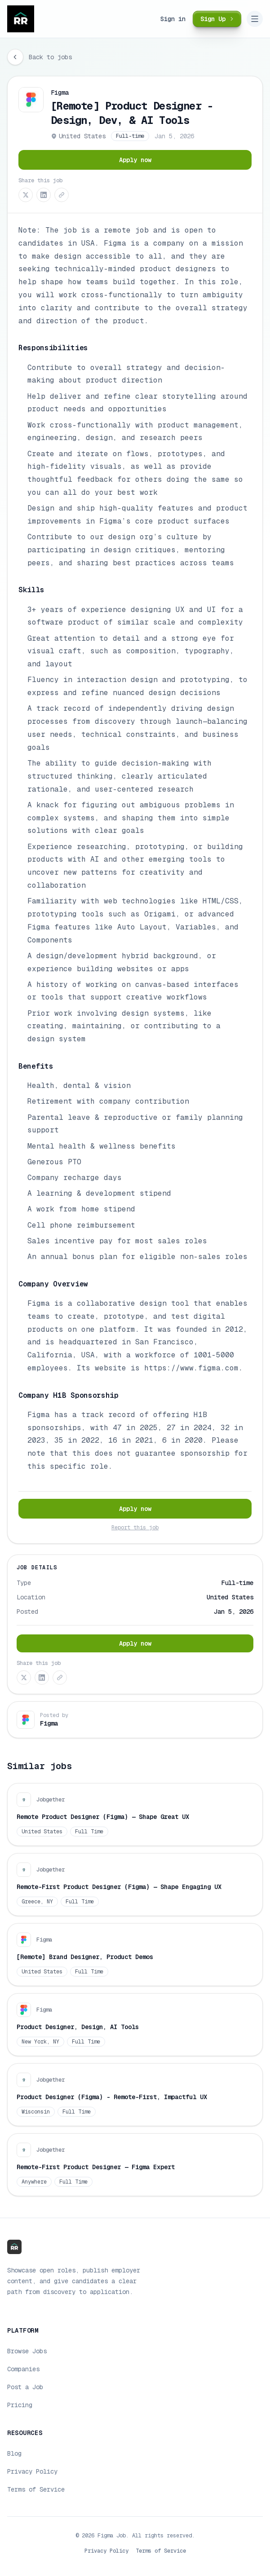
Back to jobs (50, 57)
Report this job (135, 1527)
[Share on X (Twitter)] (25, 195)
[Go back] (15, 57)
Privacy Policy (32, 2471)
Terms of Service (36, 2489)
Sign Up (218, 18)
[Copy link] (61, 195)
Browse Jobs (27, 2351)
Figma (60, 92)
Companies (23, 2369)
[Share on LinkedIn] (43, 195)
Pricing (19, 2405)
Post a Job (25, 2387)
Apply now (135, 160)
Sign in (173, 19)
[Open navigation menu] (255, 19)
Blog (14, 2453)
